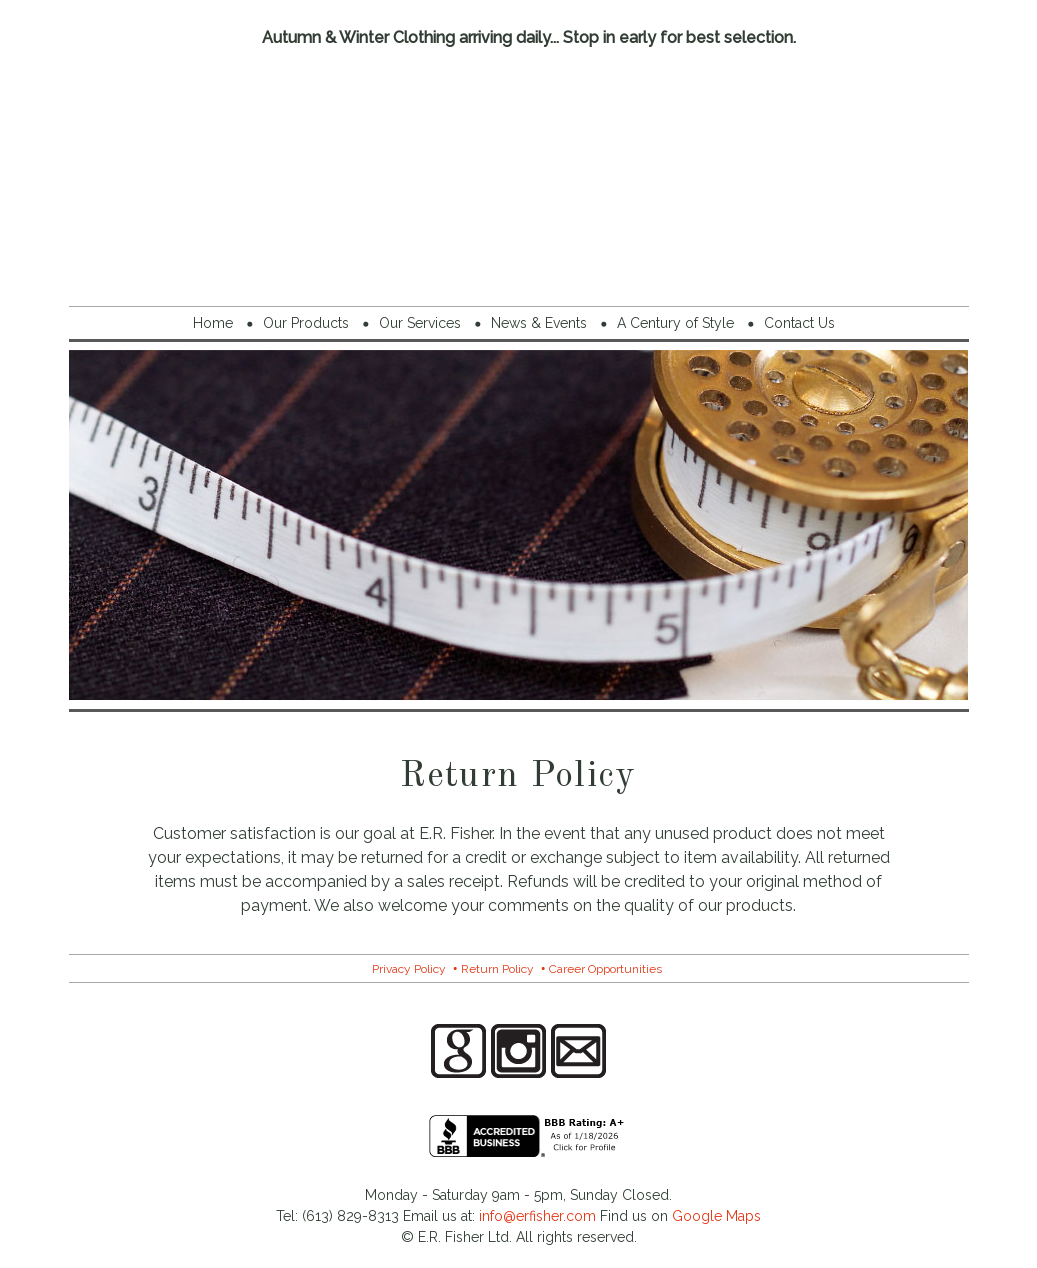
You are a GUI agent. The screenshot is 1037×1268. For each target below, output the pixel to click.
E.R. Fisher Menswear (519, 173)
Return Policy (497, 969)
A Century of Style (675, 323)
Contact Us (799, 323)
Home (213, 323)
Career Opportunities (605, 969)
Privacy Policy (409, 969)
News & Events (539, 323)
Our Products (306, 323)
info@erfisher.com (537, 1216)
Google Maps (716, 1216)
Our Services (420, 323)
